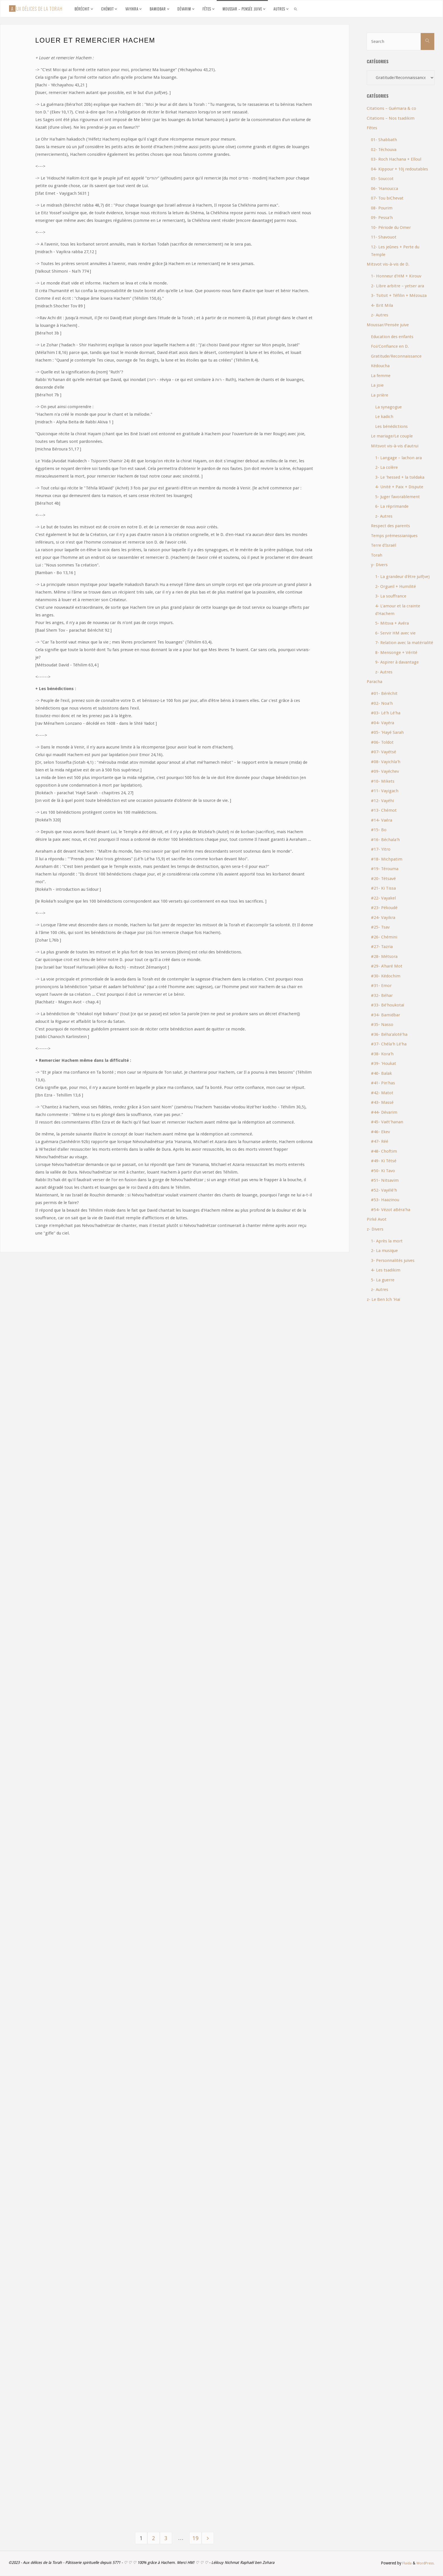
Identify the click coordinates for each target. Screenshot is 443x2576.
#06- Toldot (382, 742)
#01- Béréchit (384, 693)
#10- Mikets (382, 781)
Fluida (404, 2564)
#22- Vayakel (383, 898)
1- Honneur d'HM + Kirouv (396, 276)
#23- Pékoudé (384, 907)
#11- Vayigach (384, 790)
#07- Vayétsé (383, 751)
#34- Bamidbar (385, 1014)
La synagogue (388, 407)
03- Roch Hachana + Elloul (396, 159)
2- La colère (386, 467)
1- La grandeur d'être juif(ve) (402, 576)
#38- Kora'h (382, 1053)
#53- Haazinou (385, 1199)
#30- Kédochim (385, 976)
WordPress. (425, 2564)
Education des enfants (392, 336)
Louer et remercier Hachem (95, 40)
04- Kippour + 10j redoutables (399, 169)
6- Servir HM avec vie (395, 633)
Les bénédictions (391, 426)
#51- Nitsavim (385, 1180)
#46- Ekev (380, 1131)
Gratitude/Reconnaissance (396, 356)
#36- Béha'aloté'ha (389, 1034)
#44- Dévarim (384, 1112)
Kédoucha (380, 365)
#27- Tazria (382, 946)
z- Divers (375, 1229)
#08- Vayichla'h (385, 761)
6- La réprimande (392, 506)
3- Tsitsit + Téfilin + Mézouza (399, 295)
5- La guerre (382, 1279)
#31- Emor (381, 985)
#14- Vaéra (381, 820)
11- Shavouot (383, 237)
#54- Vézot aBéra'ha (390, 1209)
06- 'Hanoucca (384, 188)
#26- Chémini (384, 937)
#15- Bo (378, 829)
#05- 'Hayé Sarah (387, 732)
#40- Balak (381, 1073)
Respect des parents (390, 525)
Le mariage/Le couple (392, 436)
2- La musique (384, 1250)
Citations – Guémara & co (391, 108)
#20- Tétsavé (383, 878)
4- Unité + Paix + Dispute (399, 486)
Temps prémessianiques (394, 535)
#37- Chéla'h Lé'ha (389, 1044)
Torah (376, 555)
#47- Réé (379, 1141)
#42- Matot (382, 1092)
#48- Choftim (384, 1151)
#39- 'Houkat (383, 1063)
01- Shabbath (384, 139)
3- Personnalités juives (392, 1260)
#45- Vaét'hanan (387, 1121)
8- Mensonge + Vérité (396, 652)
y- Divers (379, 564)
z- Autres (379, 315)
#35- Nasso (382, 1024)
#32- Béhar (382, 995)
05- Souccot (382, 178)
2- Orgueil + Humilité (395, 586)
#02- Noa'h (382, 703)
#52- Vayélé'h (384, 1190)
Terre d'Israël (383, 545)
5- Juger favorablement (397, 496)
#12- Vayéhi (382, 800)
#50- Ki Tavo (383, 1170)
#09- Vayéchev (385, 771)
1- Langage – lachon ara (398, 457)
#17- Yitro (380, 849)
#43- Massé (382, 1102)
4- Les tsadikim (385, 1270)
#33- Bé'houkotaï (387, 1005)
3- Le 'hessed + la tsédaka (399, 477)
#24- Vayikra (383, 917)
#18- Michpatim (386, 859)
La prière (379, 395)
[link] (296, 8)
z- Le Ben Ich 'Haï (383, 1299)
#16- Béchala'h (385, 839)
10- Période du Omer (391, 227)
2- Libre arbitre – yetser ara (397, 285)
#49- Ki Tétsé (383, 1160)
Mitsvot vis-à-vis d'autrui (394, 445)
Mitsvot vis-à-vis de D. (388, 264)
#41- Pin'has (383, 1082)
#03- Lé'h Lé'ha (385, 712)
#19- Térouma (384, 868)
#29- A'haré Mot (386, 966)
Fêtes (372, 127)
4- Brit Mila (382, 305)
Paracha (374, 681)
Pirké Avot (376, 1219)
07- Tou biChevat (387, 198)
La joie (377, 385)
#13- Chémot (384, 810)
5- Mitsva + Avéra (392, 623)
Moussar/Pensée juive (388, 324)
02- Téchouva (383, 149)
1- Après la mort (387, 1241)
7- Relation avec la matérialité (404, 642)
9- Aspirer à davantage (397, 662)
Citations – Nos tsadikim (390, 118)
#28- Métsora (384, 956)
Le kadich (384, 416)
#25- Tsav (380, 927)
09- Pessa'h (382, 217)
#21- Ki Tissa (383, 888)
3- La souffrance (390, 596)
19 (197, 2538)
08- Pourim (381, 208)
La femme (380, 375)
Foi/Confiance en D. (390, 346)
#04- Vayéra (382, 722)
